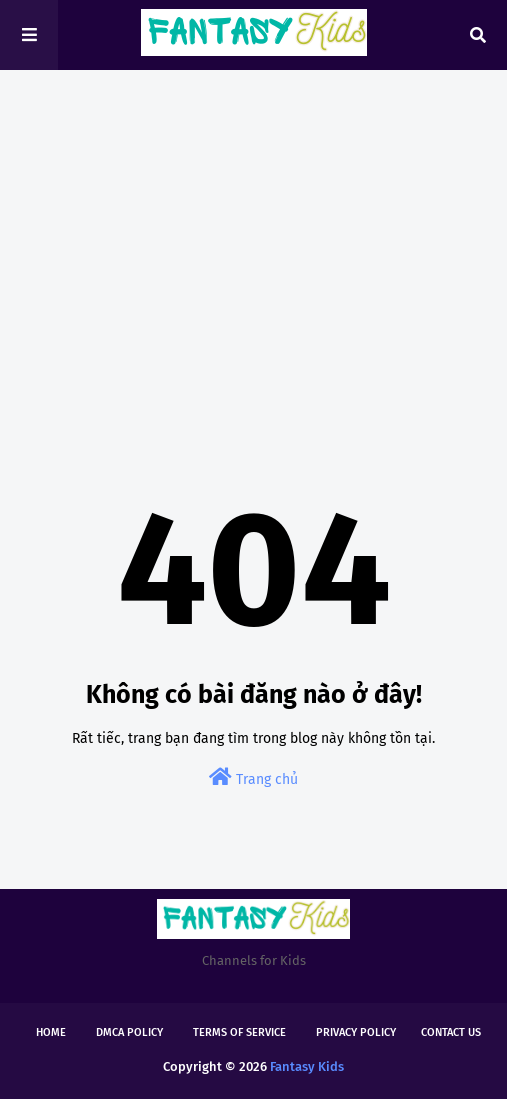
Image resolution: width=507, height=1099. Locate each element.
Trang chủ (253, 777)
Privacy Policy (356, 1032)
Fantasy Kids (307, 1066)
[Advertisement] (253, 240)
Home (51, 1032)
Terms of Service (239, 1032)
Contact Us (451, 1032)
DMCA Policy (129, 1032)
